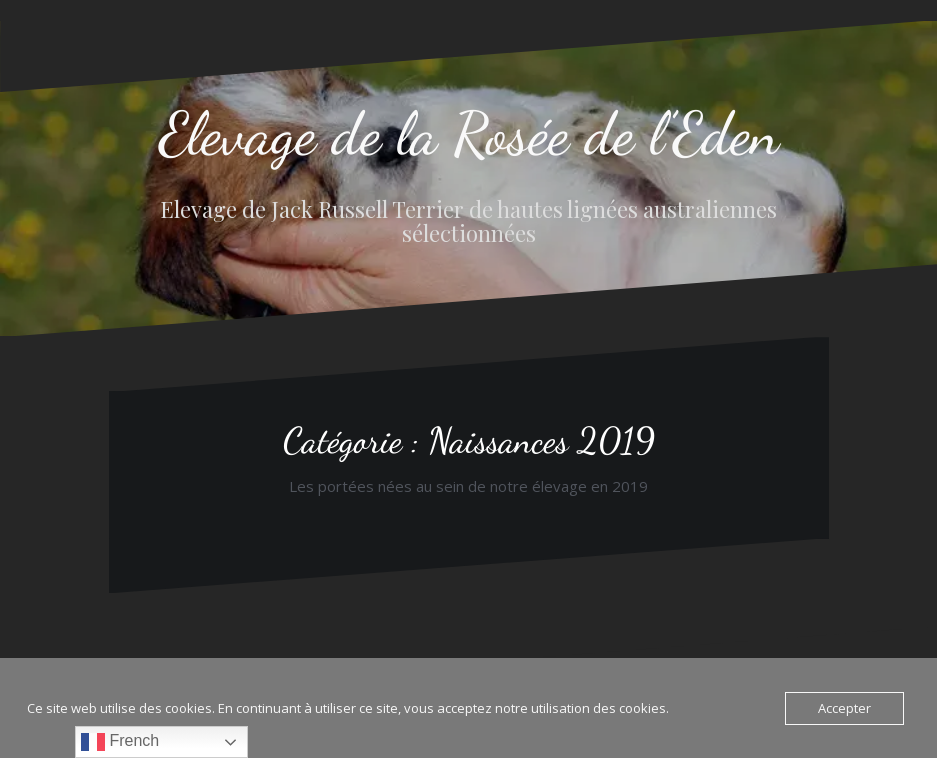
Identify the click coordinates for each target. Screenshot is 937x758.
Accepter (844, 708)
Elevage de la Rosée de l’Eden (469, 134)
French (120, 742)
